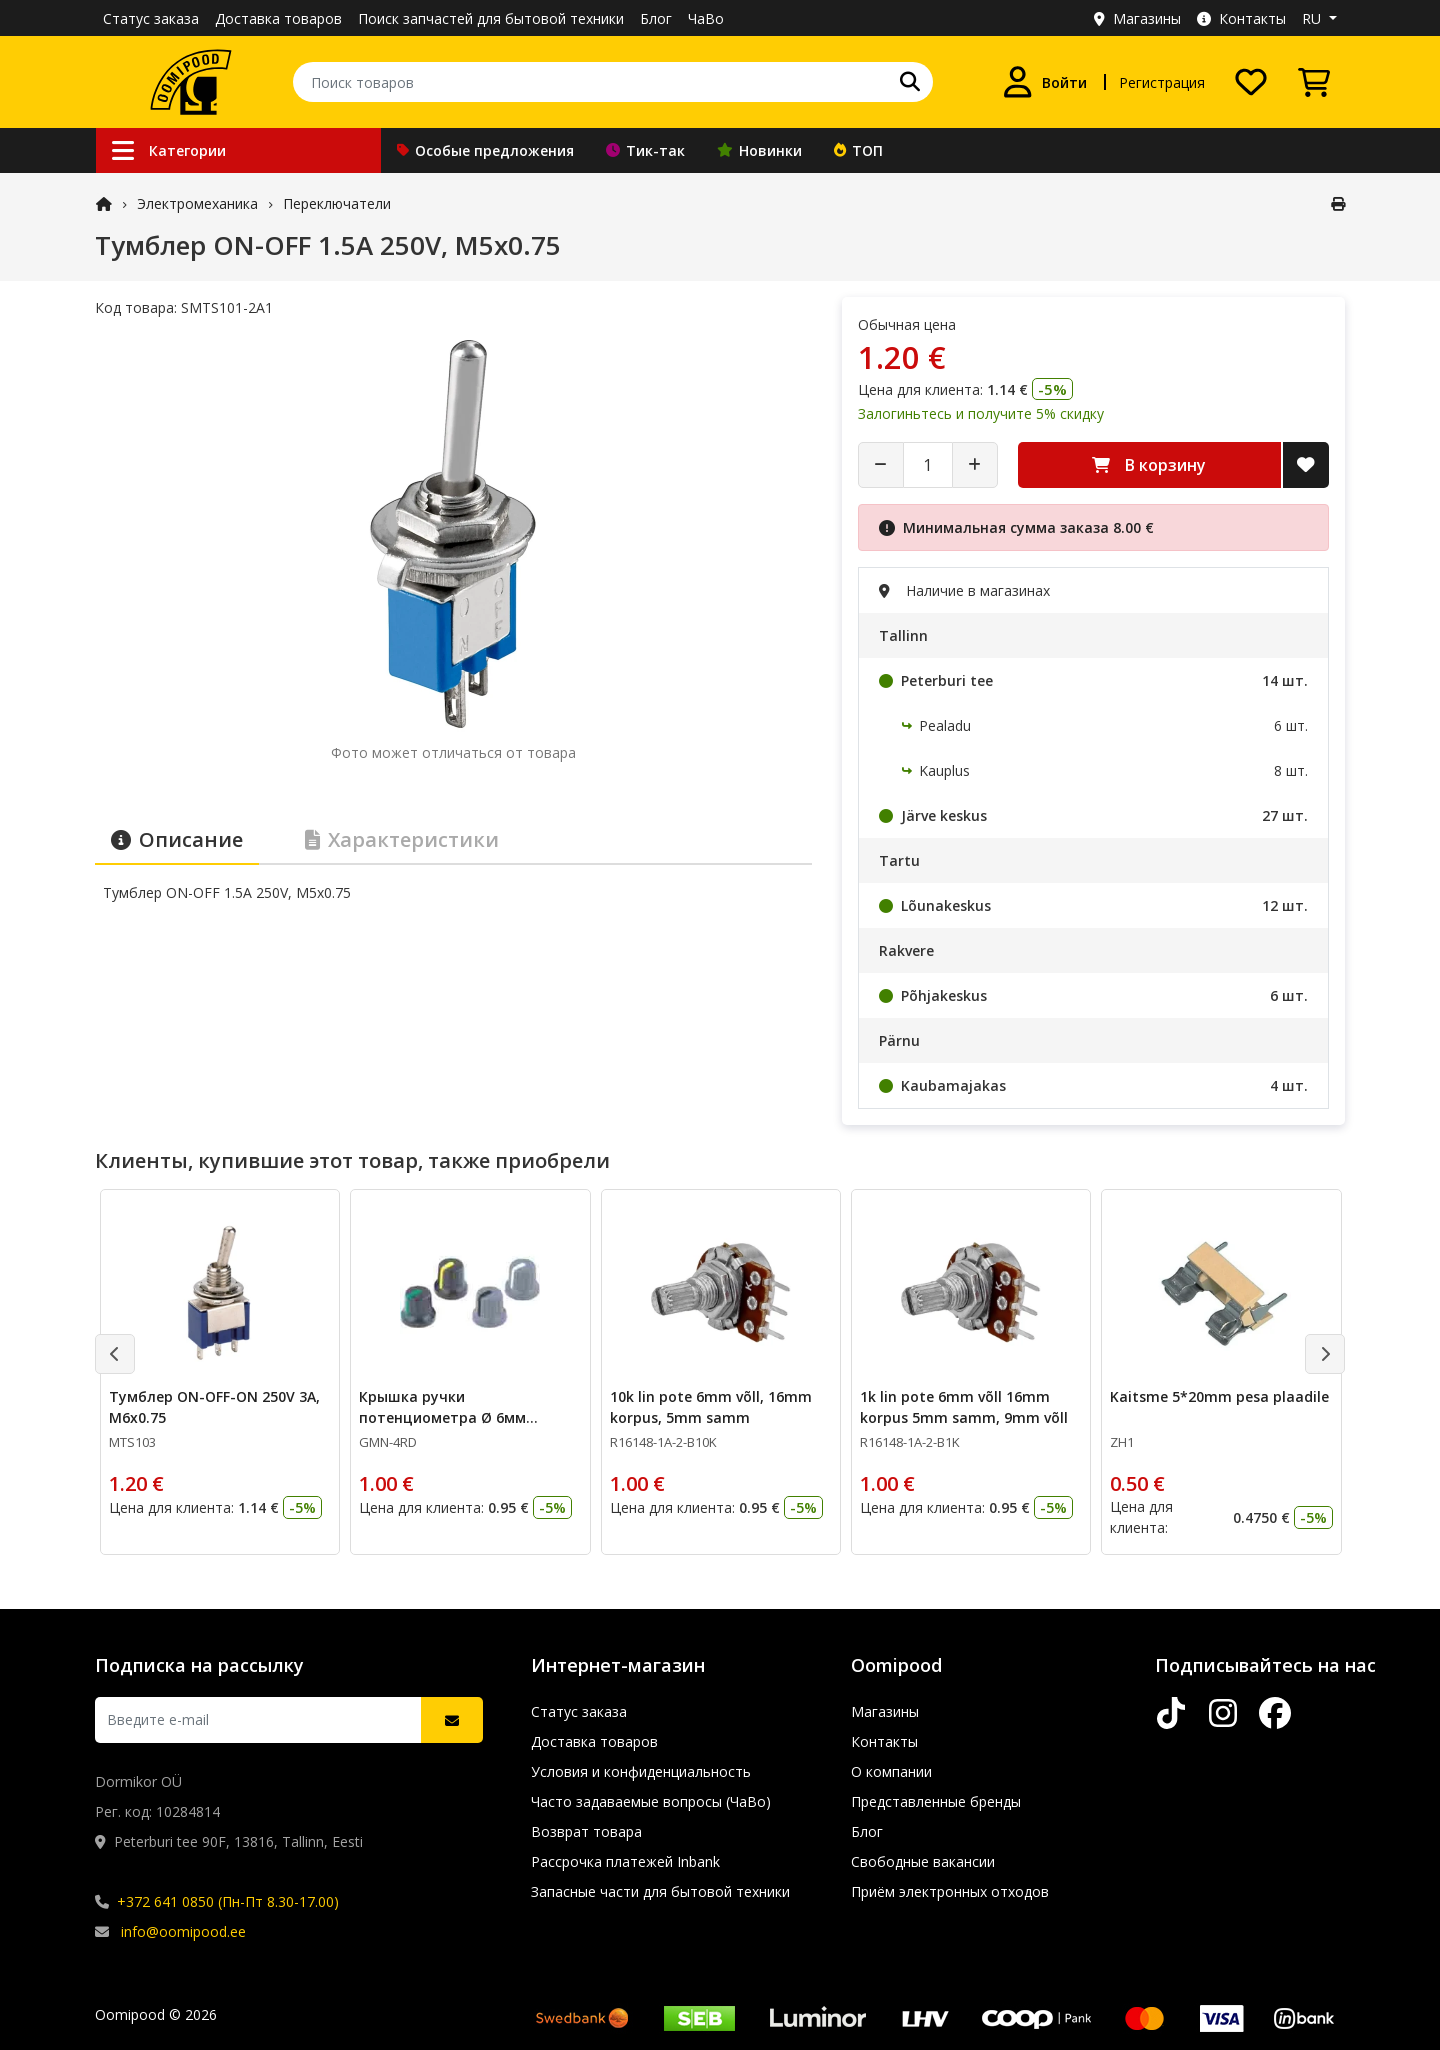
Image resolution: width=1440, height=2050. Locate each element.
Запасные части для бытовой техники (660, 1891)
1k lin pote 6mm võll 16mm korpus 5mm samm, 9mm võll (964, 1407)
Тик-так (645, 150)
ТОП (858, 150)
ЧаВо (706, 18)
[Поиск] (910, 82)
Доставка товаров (278, 18)
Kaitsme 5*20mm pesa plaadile (1219, 1396)
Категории (169, 150)
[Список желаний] (1251, 82)
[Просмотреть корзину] (1314, 82)
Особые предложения (485, 150)
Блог (656, 18)
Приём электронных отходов (950, 1891)
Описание (177, 839)
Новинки (759, 150)
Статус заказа (151, 18)
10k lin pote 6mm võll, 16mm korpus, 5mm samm (711, 1407)
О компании (891, 1771)
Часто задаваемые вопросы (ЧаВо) (651, 1801)
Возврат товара (586, 1831)
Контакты (1241, 18)
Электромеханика (197, 203)
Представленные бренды (936, 1801)
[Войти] (1044, 82)
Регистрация (1162, 82)
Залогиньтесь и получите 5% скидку (981, 413)
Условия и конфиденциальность (641, 1771)
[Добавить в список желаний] (1306, 465)
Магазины (1137, 18)
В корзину (1149, 465)
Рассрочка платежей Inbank (625, 1861)
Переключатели (337, 203)
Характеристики (402, 839)
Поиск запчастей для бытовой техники (491, 18)
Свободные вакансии (923, 1861)
